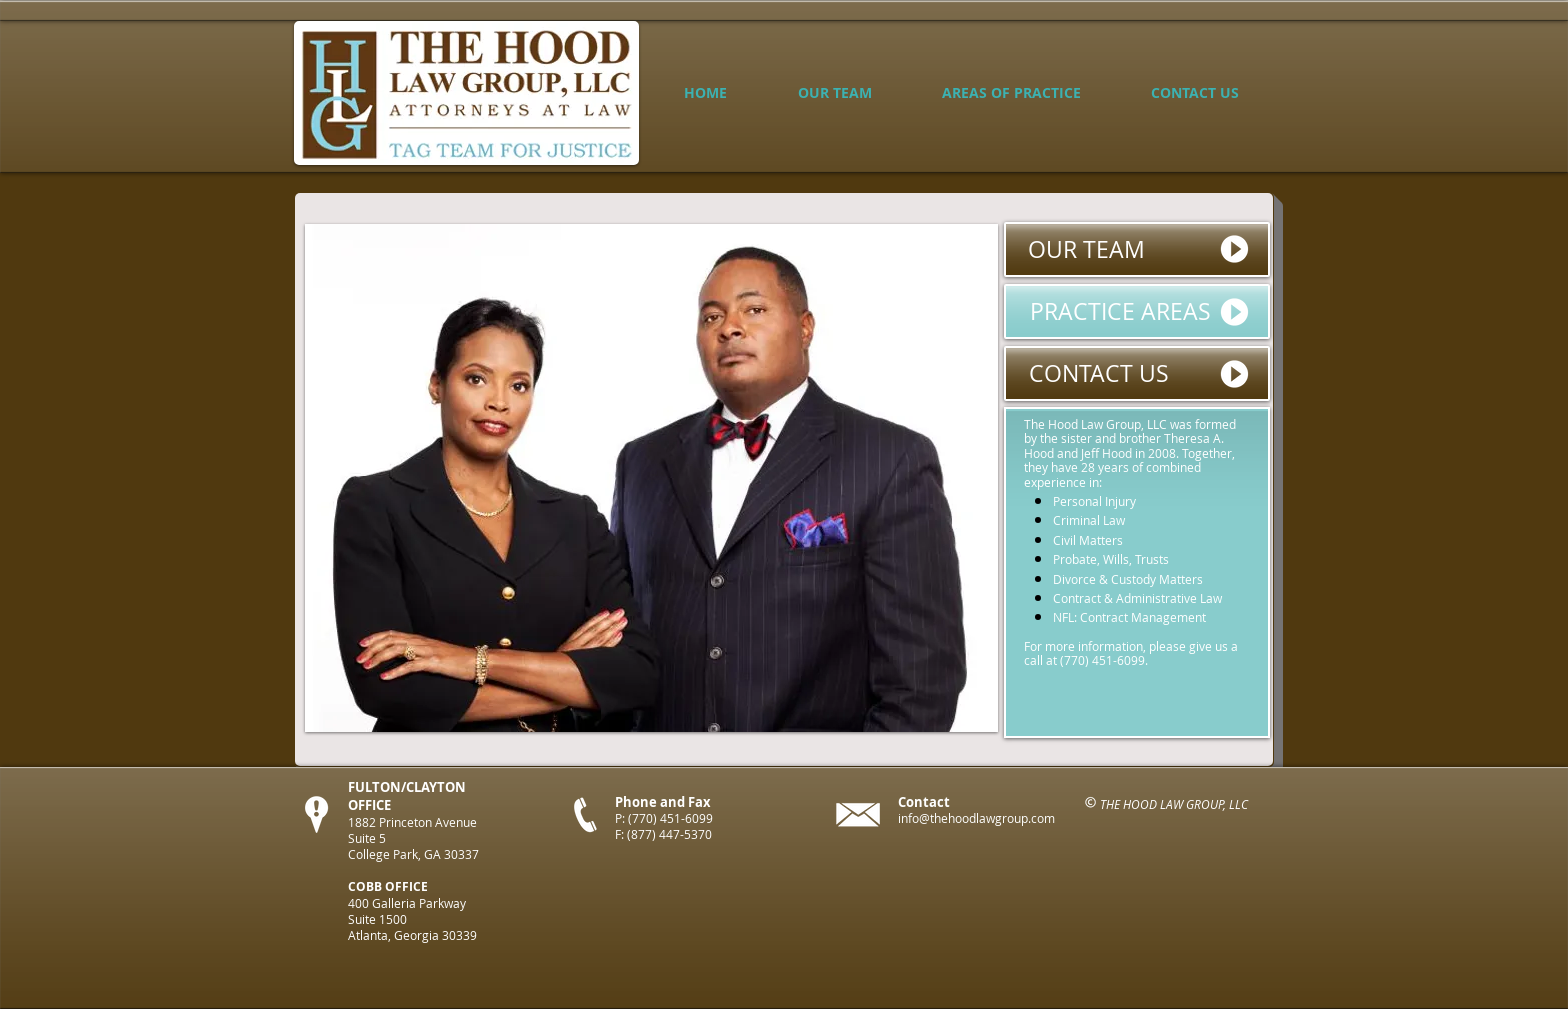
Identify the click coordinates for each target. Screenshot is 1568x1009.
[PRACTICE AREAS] (1137, 311)
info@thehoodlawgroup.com (976, 818)
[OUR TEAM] (1137, 249)
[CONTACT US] (1137, 373)
